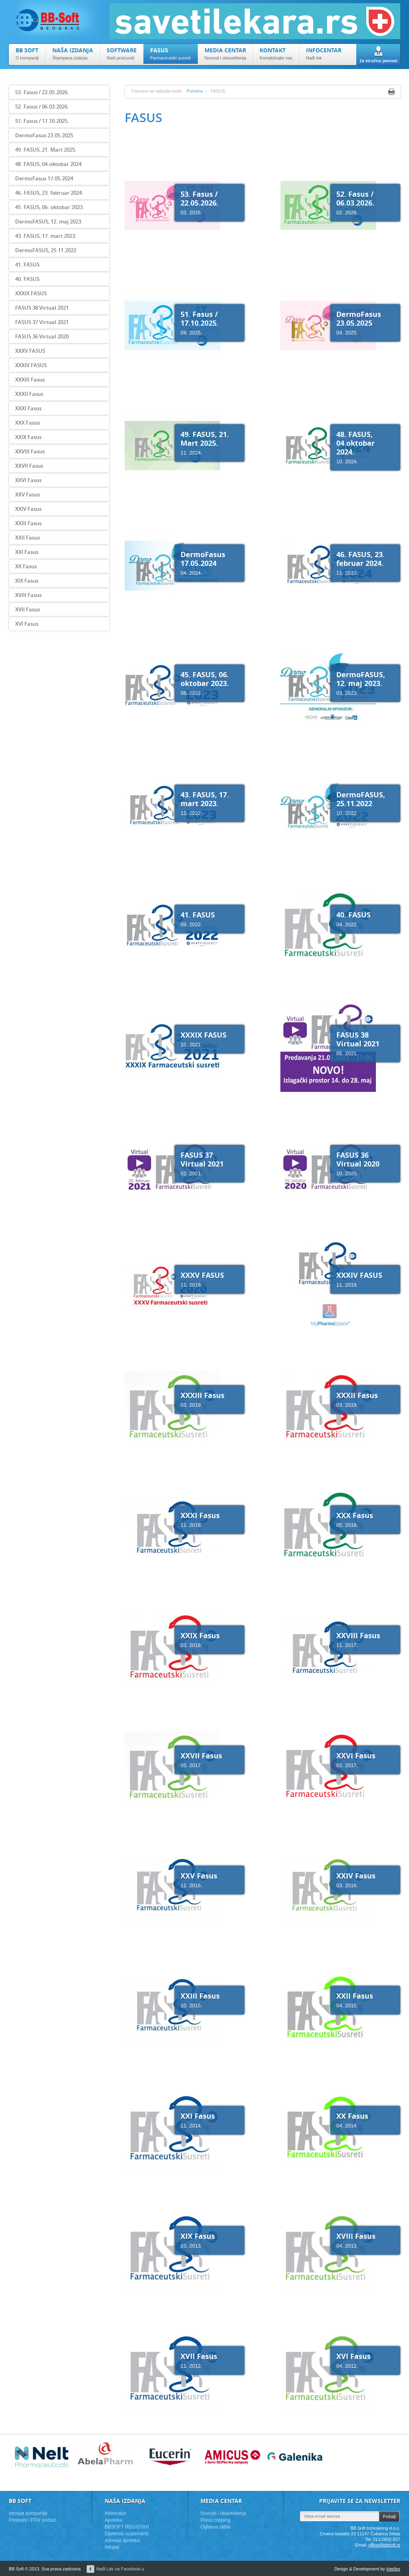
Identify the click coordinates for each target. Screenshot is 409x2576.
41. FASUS (27, 264)
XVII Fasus (27, 609)
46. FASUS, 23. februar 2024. (49, 192)
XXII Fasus (27, 537)
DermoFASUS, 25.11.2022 (45, 250)
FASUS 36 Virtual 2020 (42, 336)
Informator (116, 2513)
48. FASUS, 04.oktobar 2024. (49, 164)
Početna (195, 91)
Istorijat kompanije (28, 2513)
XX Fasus (26, 566)
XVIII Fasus (28, 595)
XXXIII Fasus (30, 379)
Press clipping (215, 2520)
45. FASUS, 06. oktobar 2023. (49, 207)
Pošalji (389, 2516)
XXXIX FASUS (31, 293)
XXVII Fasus (29, 465)
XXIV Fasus (28, 508)
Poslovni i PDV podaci (32, 2520)
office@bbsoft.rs (384, 2544)
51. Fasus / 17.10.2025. (42, 121)
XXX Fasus (27, 422)
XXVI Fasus (28, 480)
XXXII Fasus (29, 393)
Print (391, 92)
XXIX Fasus (28, 437)
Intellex (393, 2568)
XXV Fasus (27, 494)
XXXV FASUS (30, 350)
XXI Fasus (26, 552)
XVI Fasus (26, 623)
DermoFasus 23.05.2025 (44, 135)
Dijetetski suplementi (127, 2533)
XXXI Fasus (28, 408)
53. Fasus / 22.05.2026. (42, 92)
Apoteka (113, 2520)
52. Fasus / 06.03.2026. (42, 106)
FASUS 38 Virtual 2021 (42, 307)
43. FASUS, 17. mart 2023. (46, 235)
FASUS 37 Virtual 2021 (42, 322)
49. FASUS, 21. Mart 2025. (46, 149)
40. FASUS (27, 279)
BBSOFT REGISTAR (127, 2527)
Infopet (112, 2547)
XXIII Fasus (28, 523)
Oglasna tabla (215, 2527)
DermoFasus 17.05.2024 (44, 178)
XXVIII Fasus (30, 451)
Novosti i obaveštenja (223, 2513)
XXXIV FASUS (31, 365)
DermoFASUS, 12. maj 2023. (49, 221)
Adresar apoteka (122, 2540)
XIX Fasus (26, 580)
